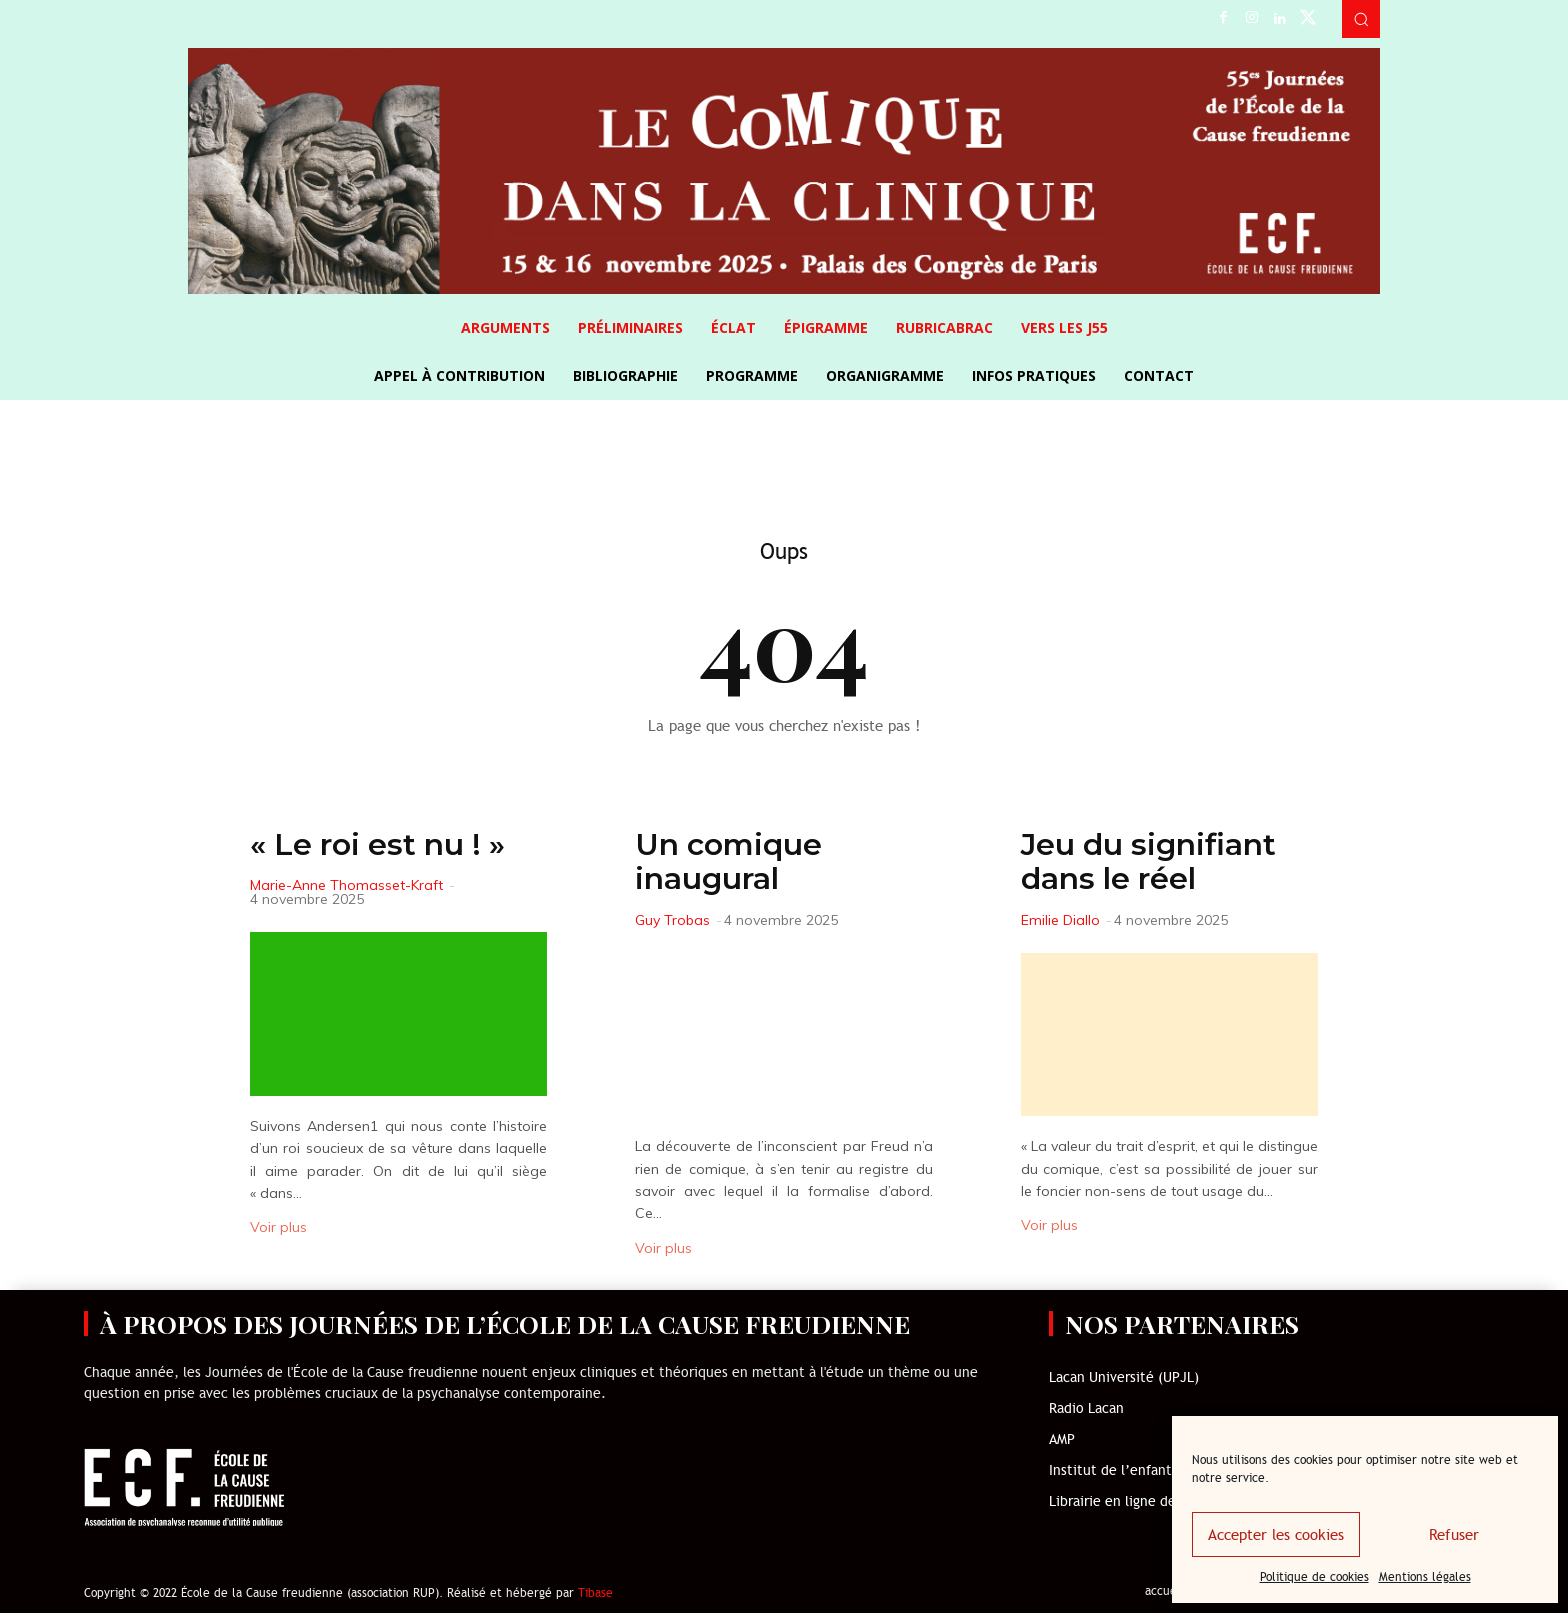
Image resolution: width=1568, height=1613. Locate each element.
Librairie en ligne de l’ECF (1130, 1501)
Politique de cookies (1314, 1577)
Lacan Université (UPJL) (1124, 1377)
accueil (1164, 1591)
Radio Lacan (1086, 1408)
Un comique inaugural (728, 862)
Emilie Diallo (1060, 920)
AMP (1062, 1439)
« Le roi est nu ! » (377, 844)
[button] (1361, 19)
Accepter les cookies (1276, 1535)
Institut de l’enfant (1110, 1470)
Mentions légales (1425, 1577)
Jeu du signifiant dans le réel (1148, 862)
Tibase (595, 1593)
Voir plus (278, 1227)
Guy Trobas (672, 920)
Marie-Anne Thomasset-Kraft (346, 885)
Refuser (1454, 1535)
